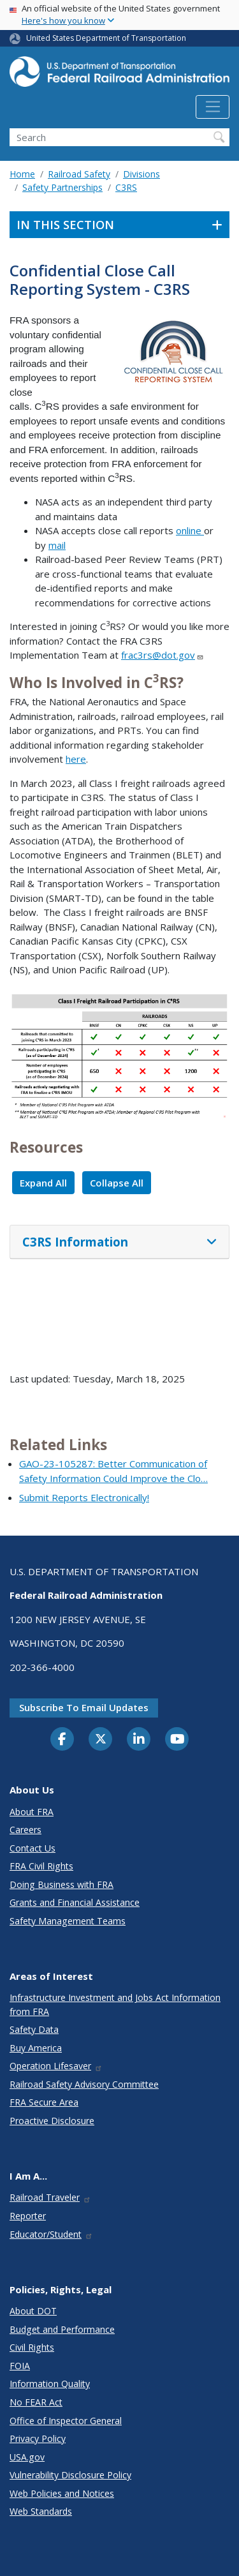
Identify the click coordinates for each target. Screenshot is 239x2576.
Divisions (141, 174)
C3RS (126, 187)
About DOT (33, 2311)
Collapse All (116, 1182)
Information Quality (50, 2384)
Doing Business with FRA (61, 1884)
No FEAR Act (36, 2402)
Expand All (43, 1182)
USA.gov (27, 2457)
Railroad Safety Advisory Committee (84, 2084)
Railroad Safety (79, 174)
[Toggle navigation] (212, 107)
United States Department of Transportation (106, 38)
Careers (25, 1829)
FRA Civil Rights (41, 1866)
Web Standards (41, 2511)
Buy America (36, 2048)
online (190, 530)
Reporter (28, 2216)
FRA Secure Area (44, 2102)
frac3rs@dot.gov (162, 654)
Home (22, 174)
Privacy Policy (38, 2438)
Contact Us (32, 1848)
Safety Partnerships (62, 187)
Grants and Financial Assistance (75, 1902)
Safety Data (34, 2029)
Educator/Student (51, 2234)
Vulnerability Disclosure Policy (70, 2475)
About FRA (32, 1812)
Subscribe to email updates (83, 1707)
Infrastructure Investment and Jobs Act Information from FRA (115, 2004)
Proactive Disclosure (52, 2121)
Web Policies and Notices (62, 2493)
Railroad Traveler (50, 2197)
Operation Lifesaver (56, 2066)
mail (57, 545)
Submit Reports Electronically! (84, 1497)
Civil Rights (32, 2347)
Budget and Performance (62, 2329)
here (76, 759)
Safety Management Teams (68, 1921)
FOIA (20, 2366)
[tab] (119, 1242)
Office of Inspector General (66, 2421)
